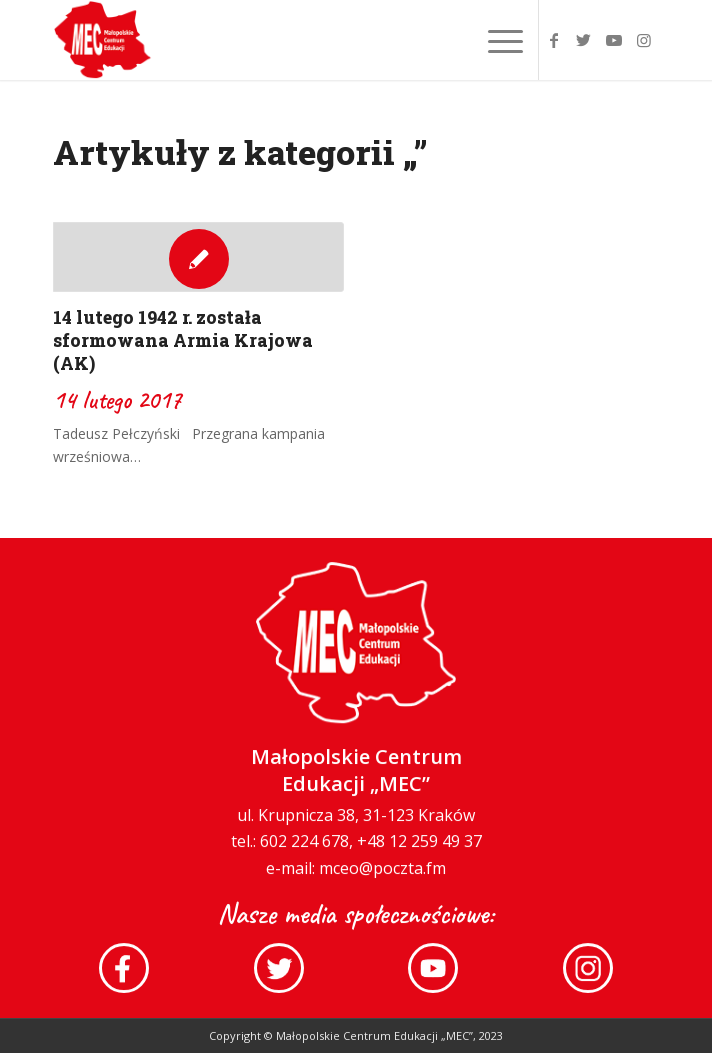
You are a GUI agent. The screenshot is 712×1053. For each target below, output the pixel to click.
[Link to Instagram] (644, 40)
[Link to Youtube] (614, 40)
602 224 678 (304, 856)
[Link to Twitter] (584, 40)
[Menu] (495, 40)
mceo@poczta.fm (382, 882)
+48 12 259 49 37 (419, 856)
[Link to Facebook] (554, 40)
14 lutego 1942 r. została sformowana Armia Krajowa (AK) (183, 340)
